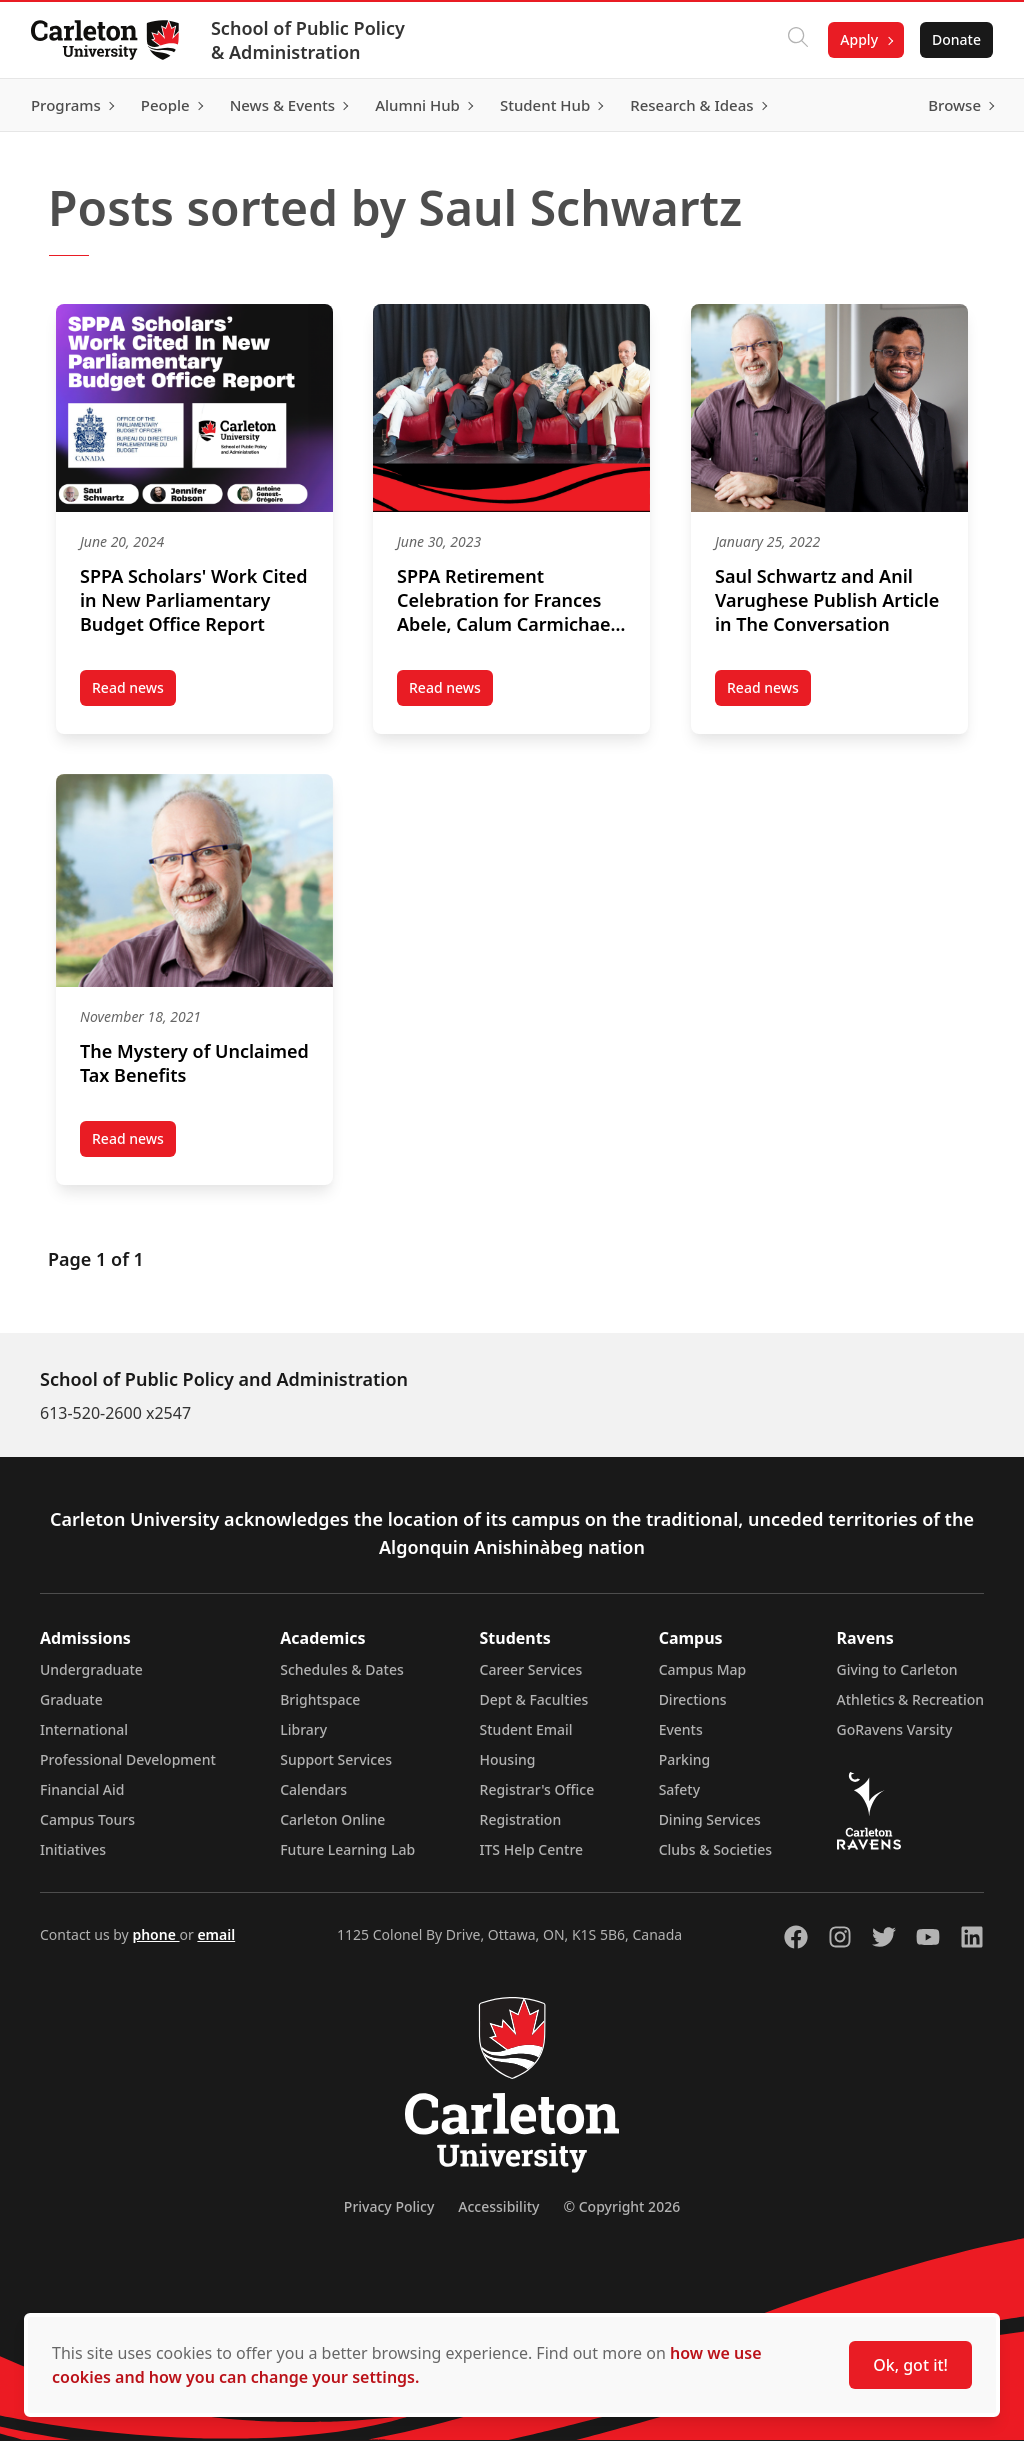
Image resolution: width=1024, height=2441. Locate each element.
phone (155, 1934)
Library (303, 1729)
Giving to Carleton (897, 1669)
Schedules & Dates (342, 1669)
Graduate (71, 1699)
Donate (955, 39)
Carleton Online (332, 1819)
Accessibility (498, 2206)
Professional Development (128, 1759)
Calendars (313, 1789)
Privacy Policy (389, 2206)
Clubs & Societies (715, 1849)
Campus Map (703, 1669)
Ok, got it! (910, 2365)
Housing (508, 1759)
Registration (521, 1819)
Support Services (336, 1759)
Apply (858, 39)
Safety (680, 1789)
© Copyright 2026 (621, 2206)
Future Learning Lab (347, 1849)
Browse (953, 105)
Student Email (526, 1729)
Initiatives (73, 1849)
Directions (693, 1699)
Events (681, 1729)
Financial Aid (82, 1789)
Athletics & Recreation (910, 1699)
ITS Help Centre (532, 1849)
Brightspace (320, 1699)
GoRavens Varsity (895, 1729)
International (84, 1729)
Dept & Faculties (534, 1699)
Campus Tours (87, 1819)
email (216, 1934)
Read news (134, 692)
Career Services (531, 1669)
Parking (685, 1759)
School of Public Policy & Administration (309, 40)
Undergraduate (91, 1669)
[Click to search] (797, 40)
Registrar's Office (537, 1789)
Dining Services (710, 1819)
